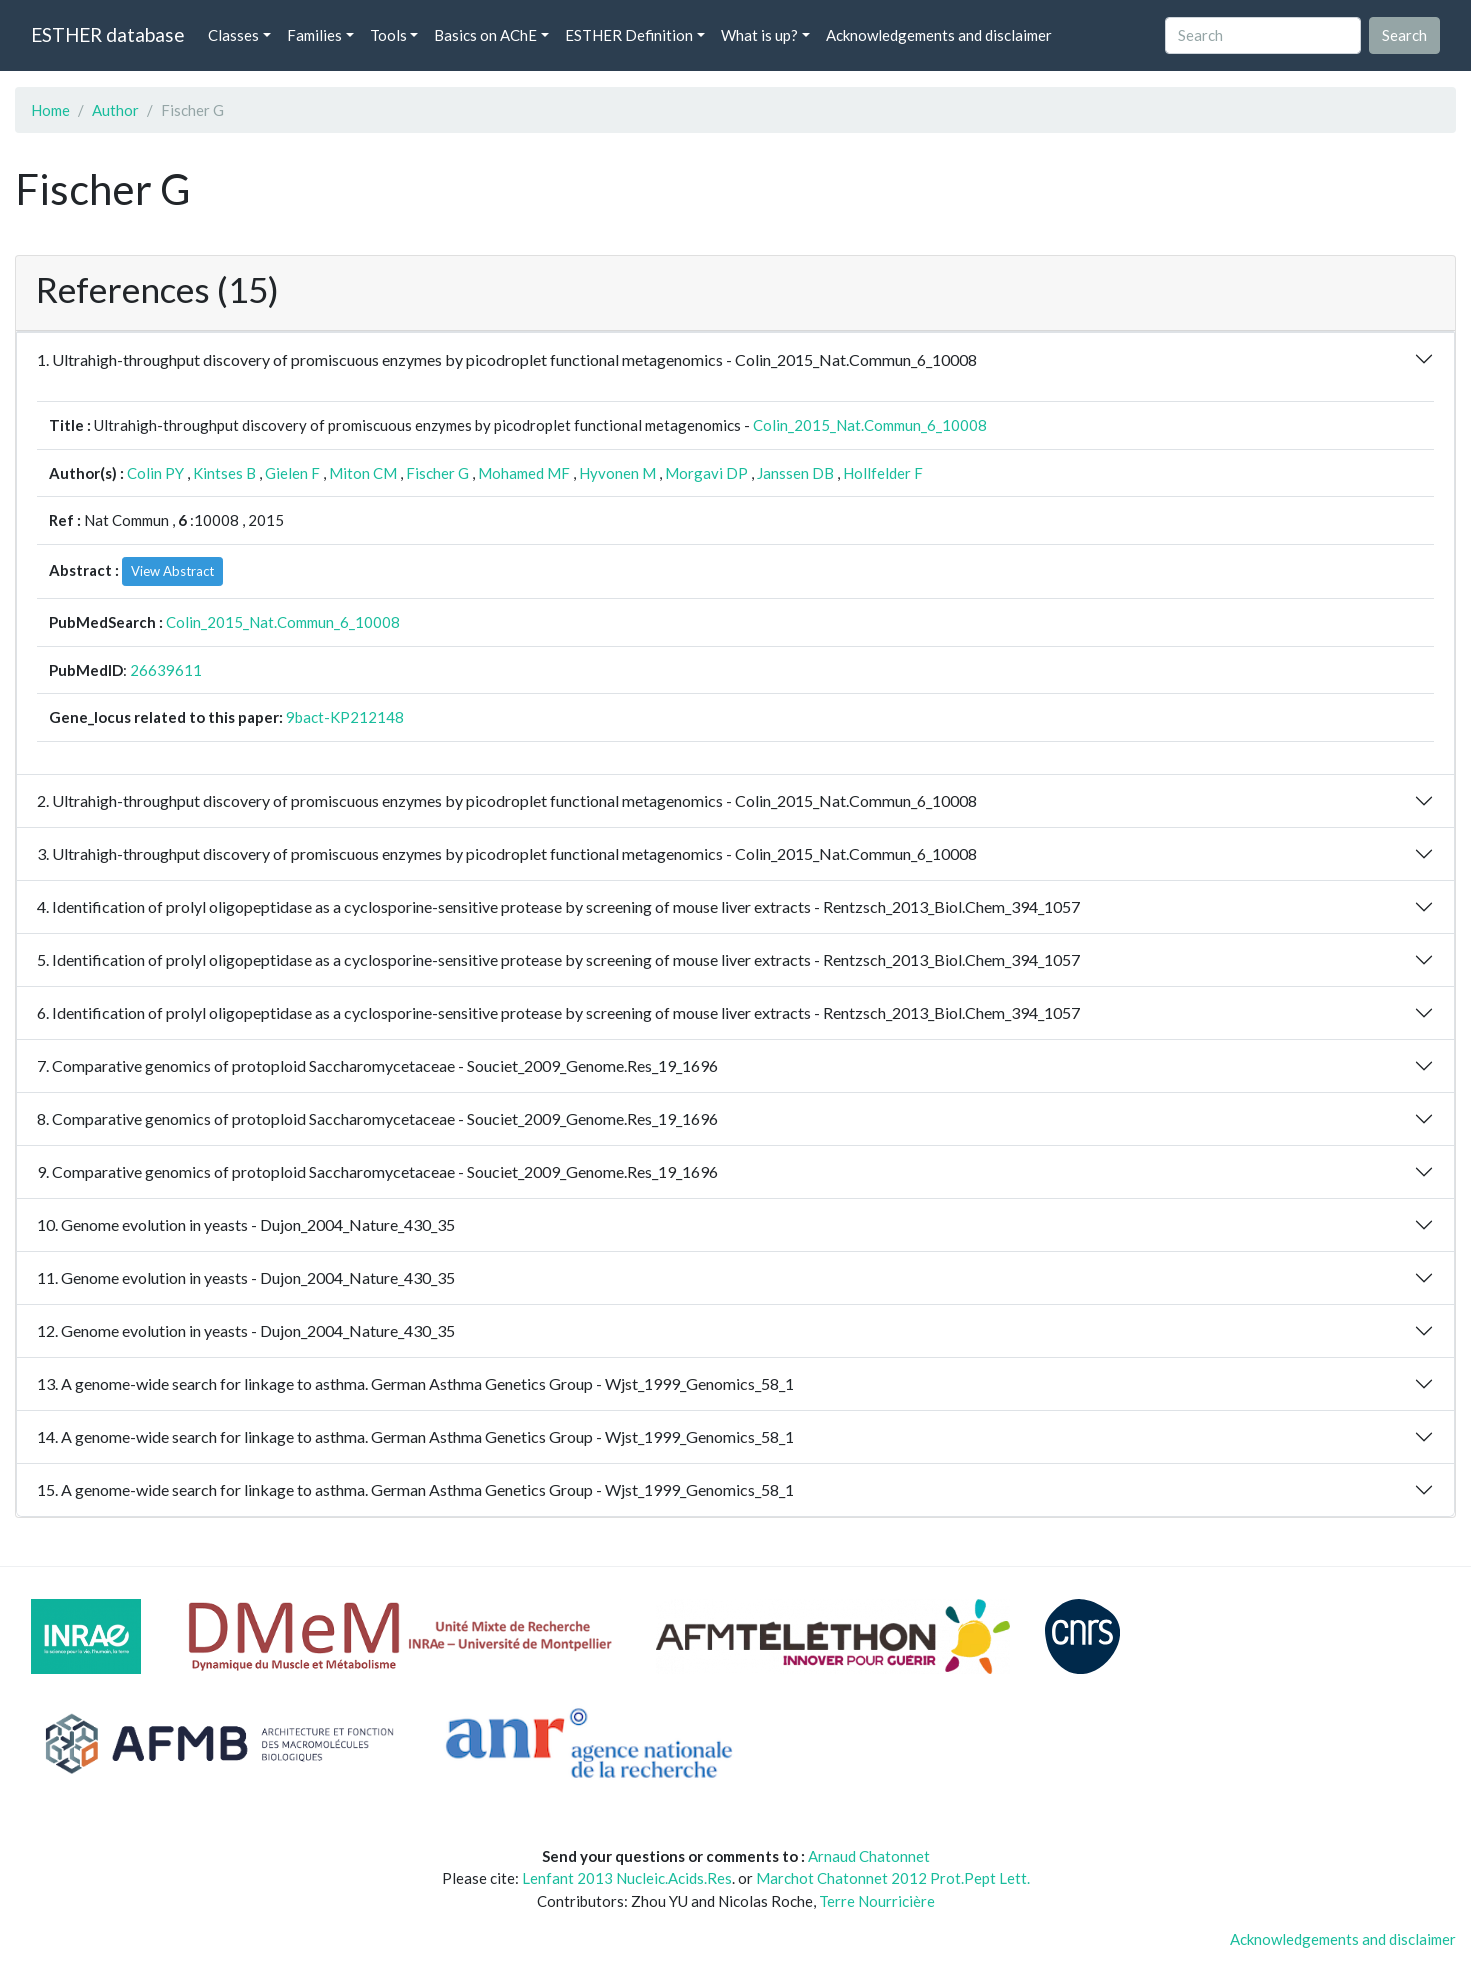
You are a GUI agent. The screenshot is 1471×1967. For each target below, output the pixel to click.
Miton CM (363, 473)
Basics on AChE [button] (485, 35)
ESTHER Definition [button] (629, 35)
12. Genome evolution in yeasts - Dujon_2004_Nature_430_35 (246, 1330)
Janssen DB (795, 473)
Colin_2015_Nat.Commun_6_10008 (870, 425)
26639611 (166, 670)
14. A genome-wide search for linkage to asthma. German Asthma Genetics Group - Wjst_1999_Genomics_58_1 (415, 1436)
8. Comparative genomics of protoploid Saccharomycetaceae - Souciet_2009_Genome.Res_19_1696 (377, 1118)
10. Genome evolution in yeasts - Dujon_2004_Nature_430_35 (246, 1224)
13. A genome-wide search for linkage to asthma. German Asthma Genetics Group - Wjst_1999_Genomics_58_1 (415, 1383)
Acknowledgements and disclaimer (939, 35)
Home (50, 110)
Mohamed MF (524, 473)
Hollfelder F (883, 473)
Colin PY (155, 473)
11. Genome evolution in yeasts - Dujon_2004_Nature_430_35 (246, 1277)
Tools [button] (388, 35)
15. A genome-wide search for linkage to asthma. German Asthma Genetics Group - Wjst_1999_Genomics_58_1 (415, 1489)
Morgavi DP (706, 473)
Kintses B (224, 473)
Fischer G (437, 473)
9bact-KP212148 (345, 717)
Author (115, 110)
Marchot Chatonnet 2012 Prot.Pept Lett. (893, 1878)
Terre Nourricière (877, 1901)
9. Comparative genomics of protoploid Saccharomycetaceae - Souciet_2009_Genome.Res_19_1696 (377, 1171)
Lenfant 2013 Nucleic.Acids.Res (627, 1878)
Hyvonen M (617, 473)
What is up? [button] (759, 35)
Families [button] (314, 35)
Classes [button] (233, 35)
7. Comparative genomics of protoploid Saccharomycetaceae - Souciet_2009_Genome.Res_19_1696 (377, 1065)
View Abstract (172, 571)
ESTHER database (107, 34)
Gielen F (292, 473)
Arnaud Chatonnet (869, 1856)
